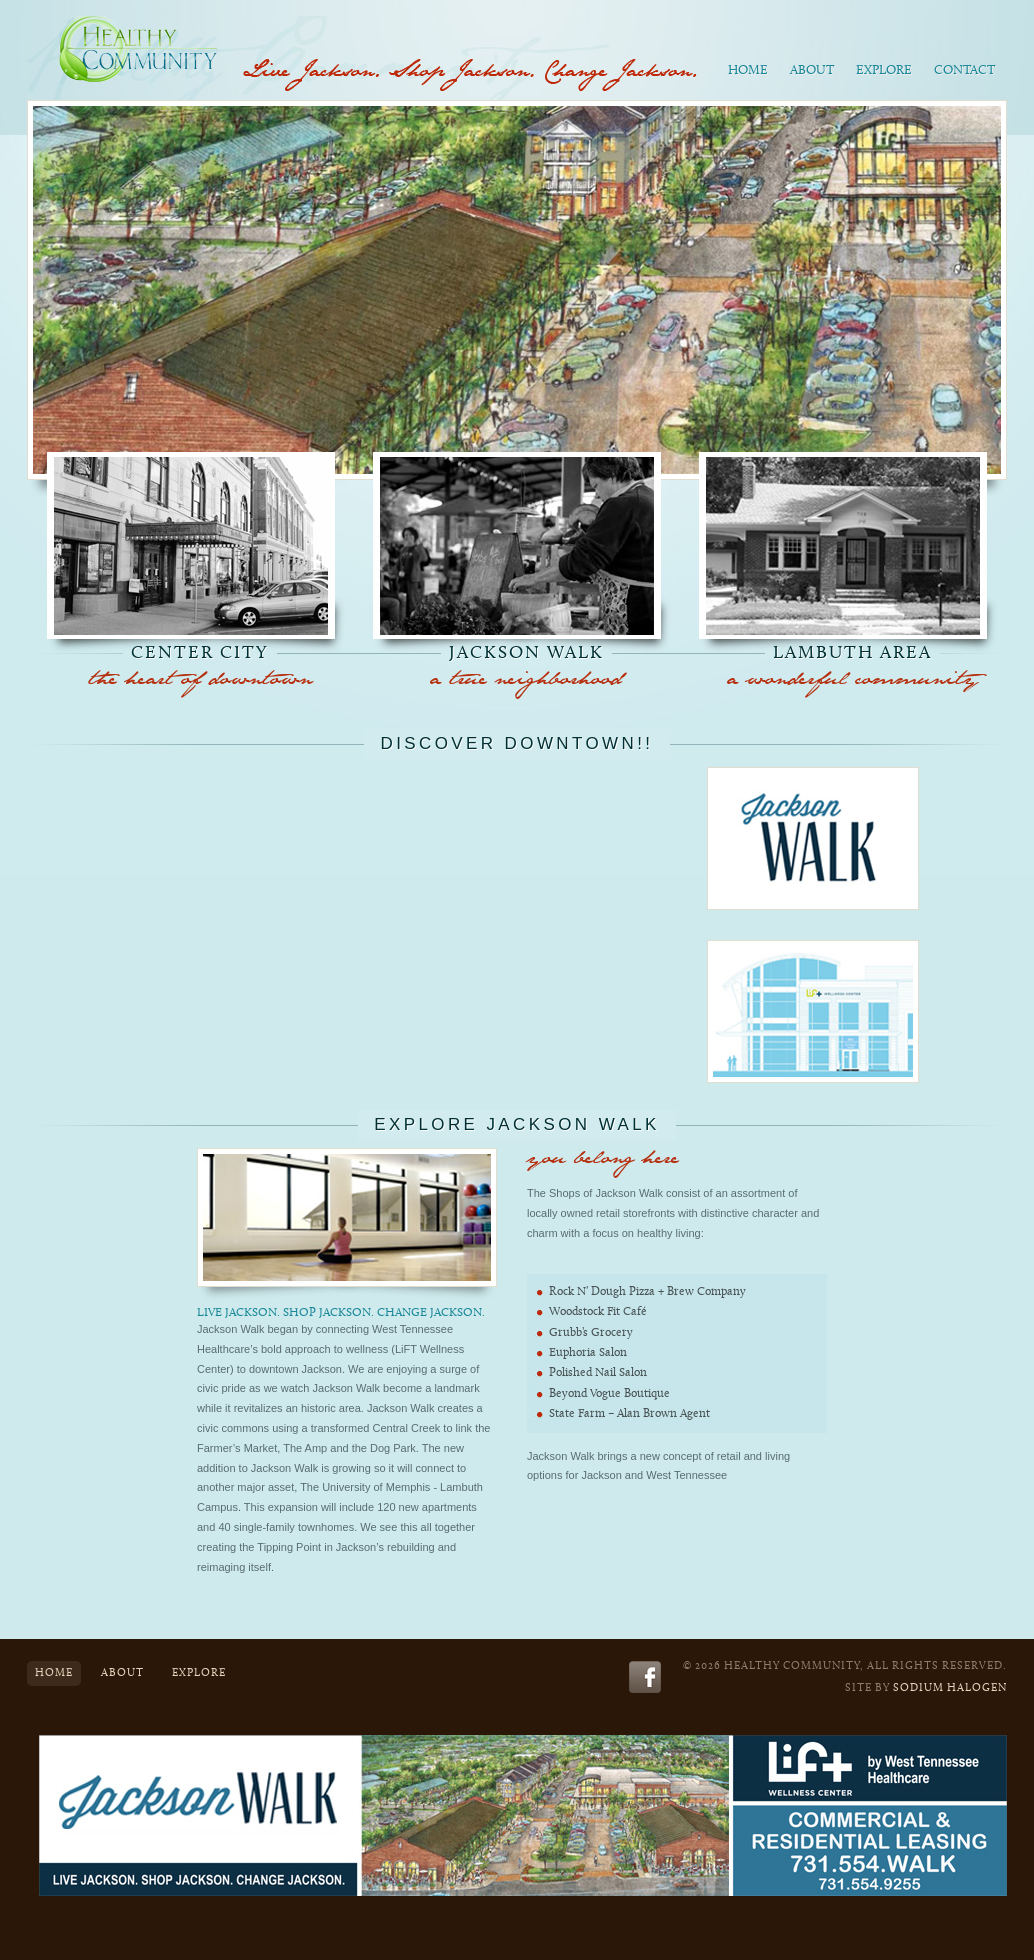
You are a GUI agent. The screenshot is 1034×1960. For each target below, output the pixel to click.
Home (748, 70)
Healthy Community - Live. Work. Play (142, 44)
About (812, 70)
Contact (964, 70)
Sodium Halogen (950, 1688)
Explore (884, 70)
